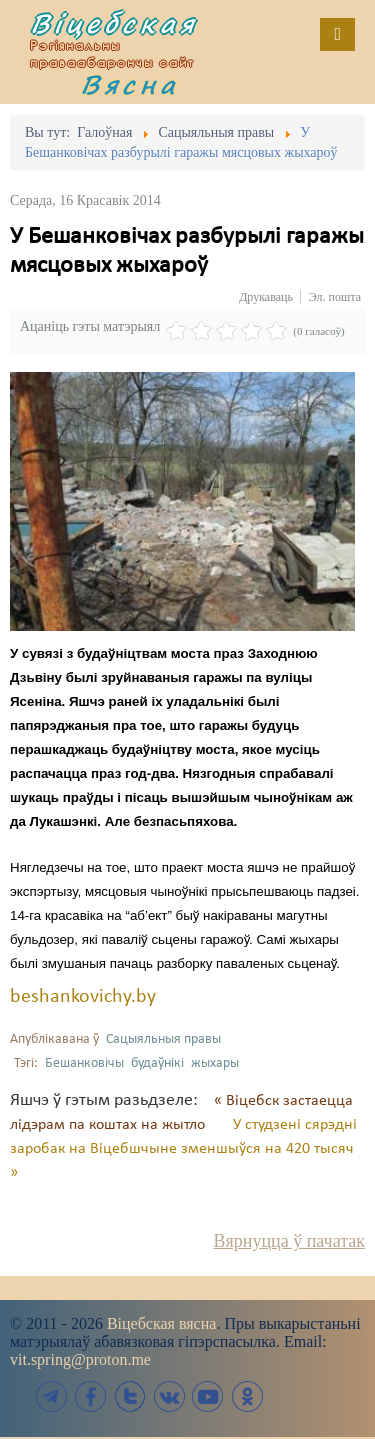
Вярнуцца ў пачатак (289, 1241)
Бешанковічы (84, 1063)
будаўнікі (157, 1063)
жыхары (215, 1063)
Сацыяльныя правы (163, 1039)
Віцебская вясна (161, 1323)
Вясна (130, 84)
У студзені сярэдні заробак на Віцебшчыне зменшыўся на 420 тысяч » (183, 1149)
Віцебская (114, 23)
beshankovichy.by (83, 997)
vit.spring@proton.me (80, 1359)
